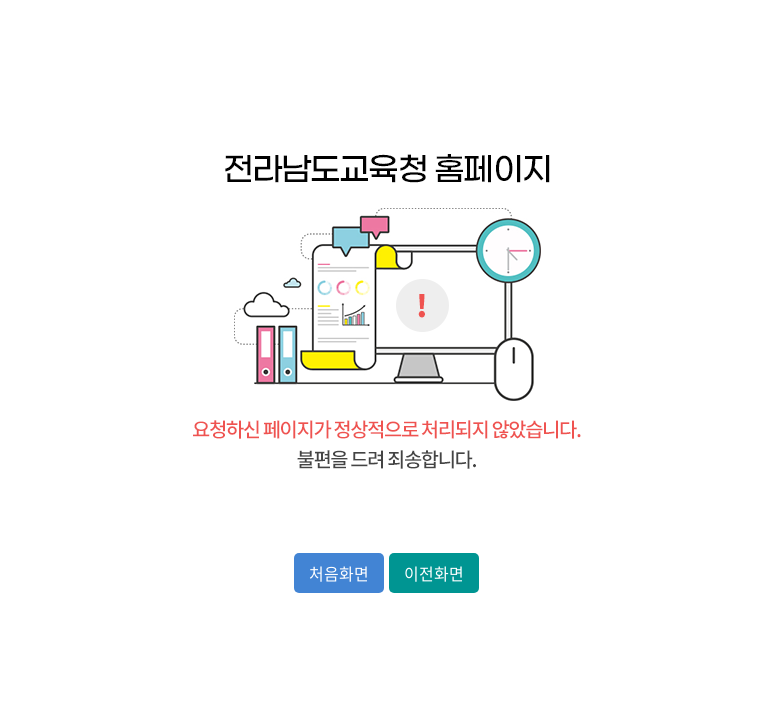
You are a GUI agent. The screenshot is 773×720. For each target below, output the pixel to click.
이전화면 (434, 573)
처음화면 (339, 573)
